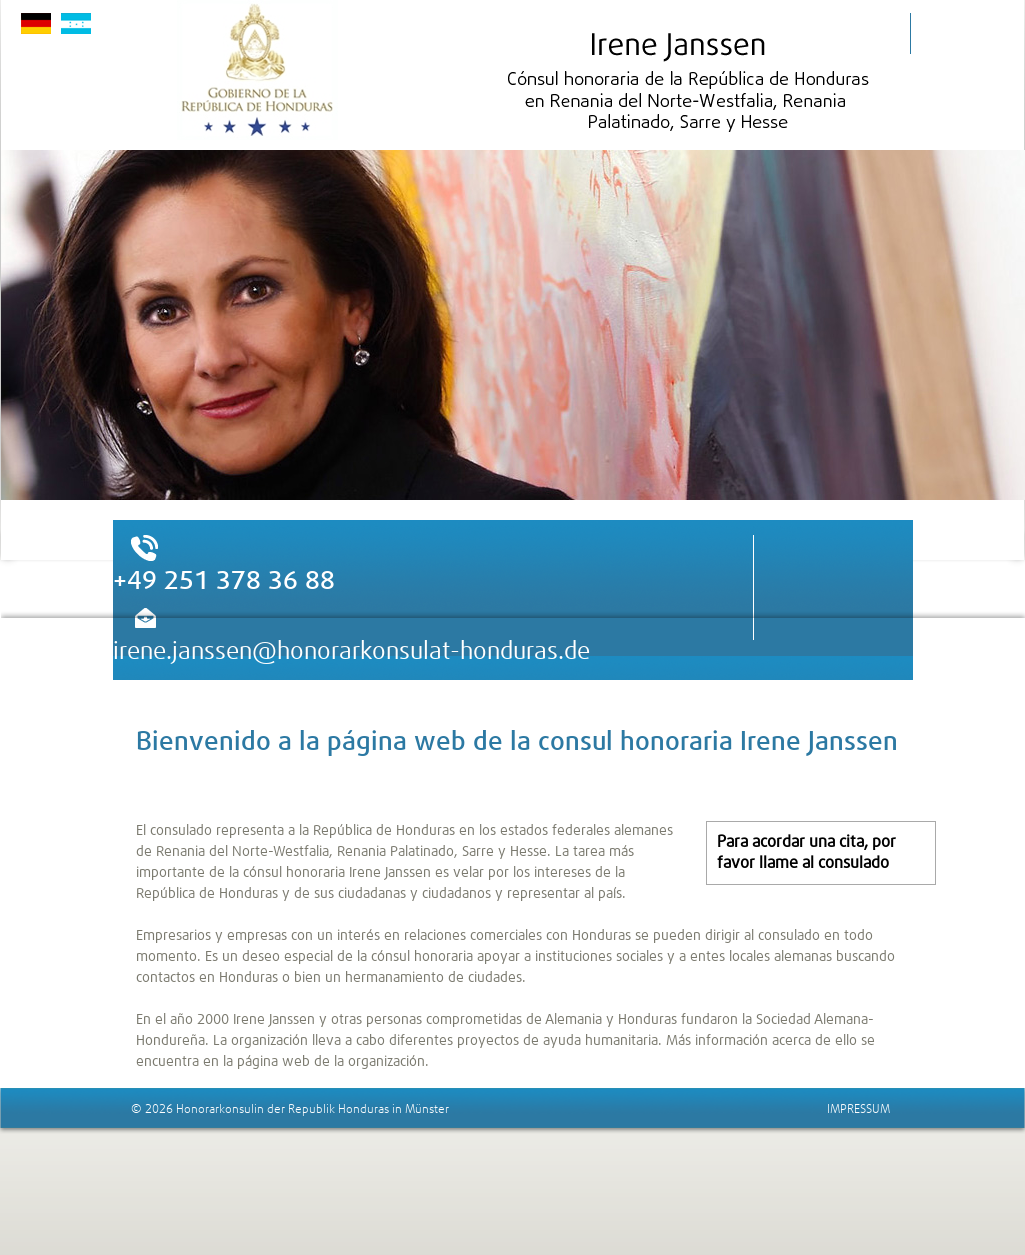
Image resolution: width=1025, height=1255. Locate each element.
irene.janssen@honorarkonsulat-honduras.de (351, 652)
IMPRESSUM (858, 1110)
